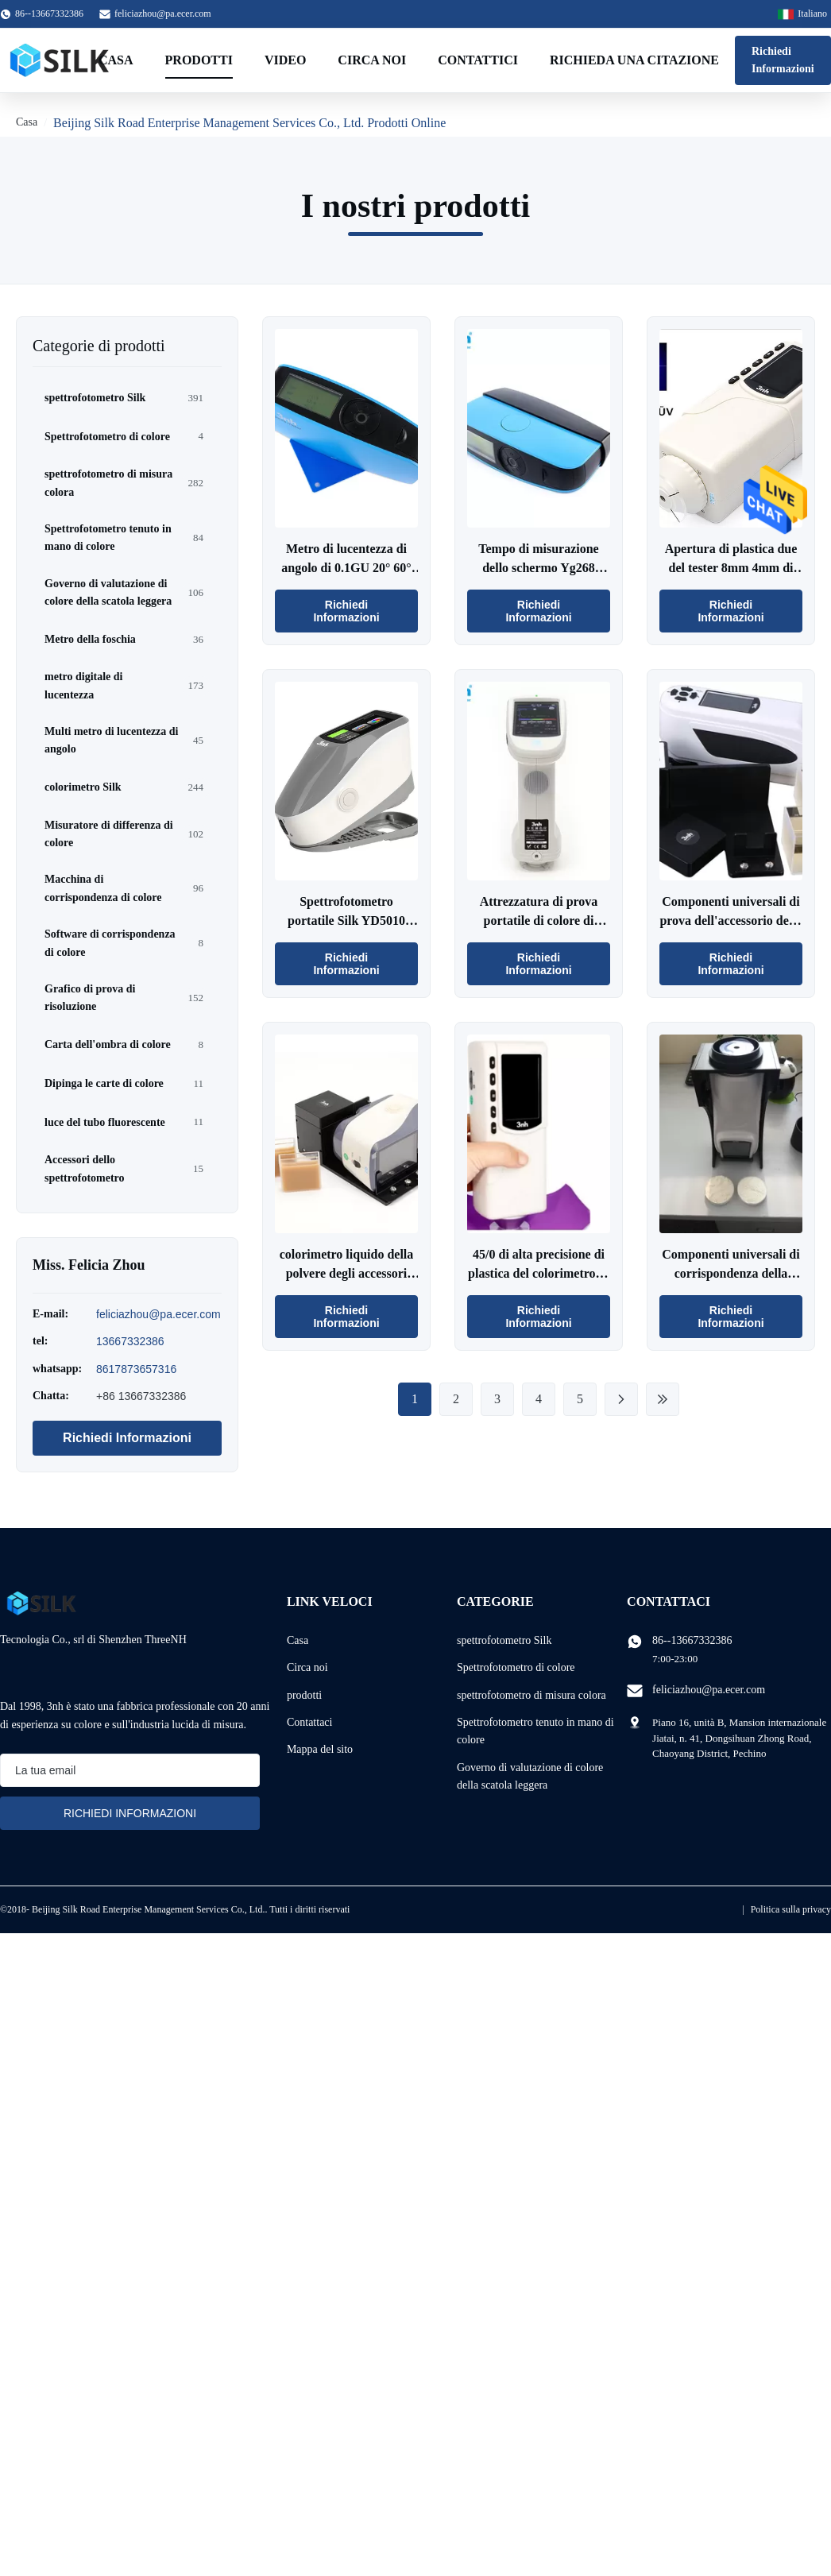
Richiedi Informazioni (783, 60)
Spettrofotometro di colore (516, 1667)
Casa (116, 60)
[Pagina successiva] (621, 1399)
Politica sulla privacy (791, 1909)
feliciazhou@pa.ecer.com (162, 13)
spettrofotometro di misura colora (531, 1695)
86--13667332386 (692, 1640)
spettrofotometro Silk (504, 1640)
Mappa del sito (320, 1749)
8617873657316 (136, 1369)
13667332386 (130, 1341)
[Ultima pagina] (662, 1399)
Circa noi (372, 60)
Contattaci (310, 1722)
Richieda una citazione (634, 60)
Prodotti (199, 60)
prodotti (304, 1695)
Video (285, 60)
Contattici (478, 60)
